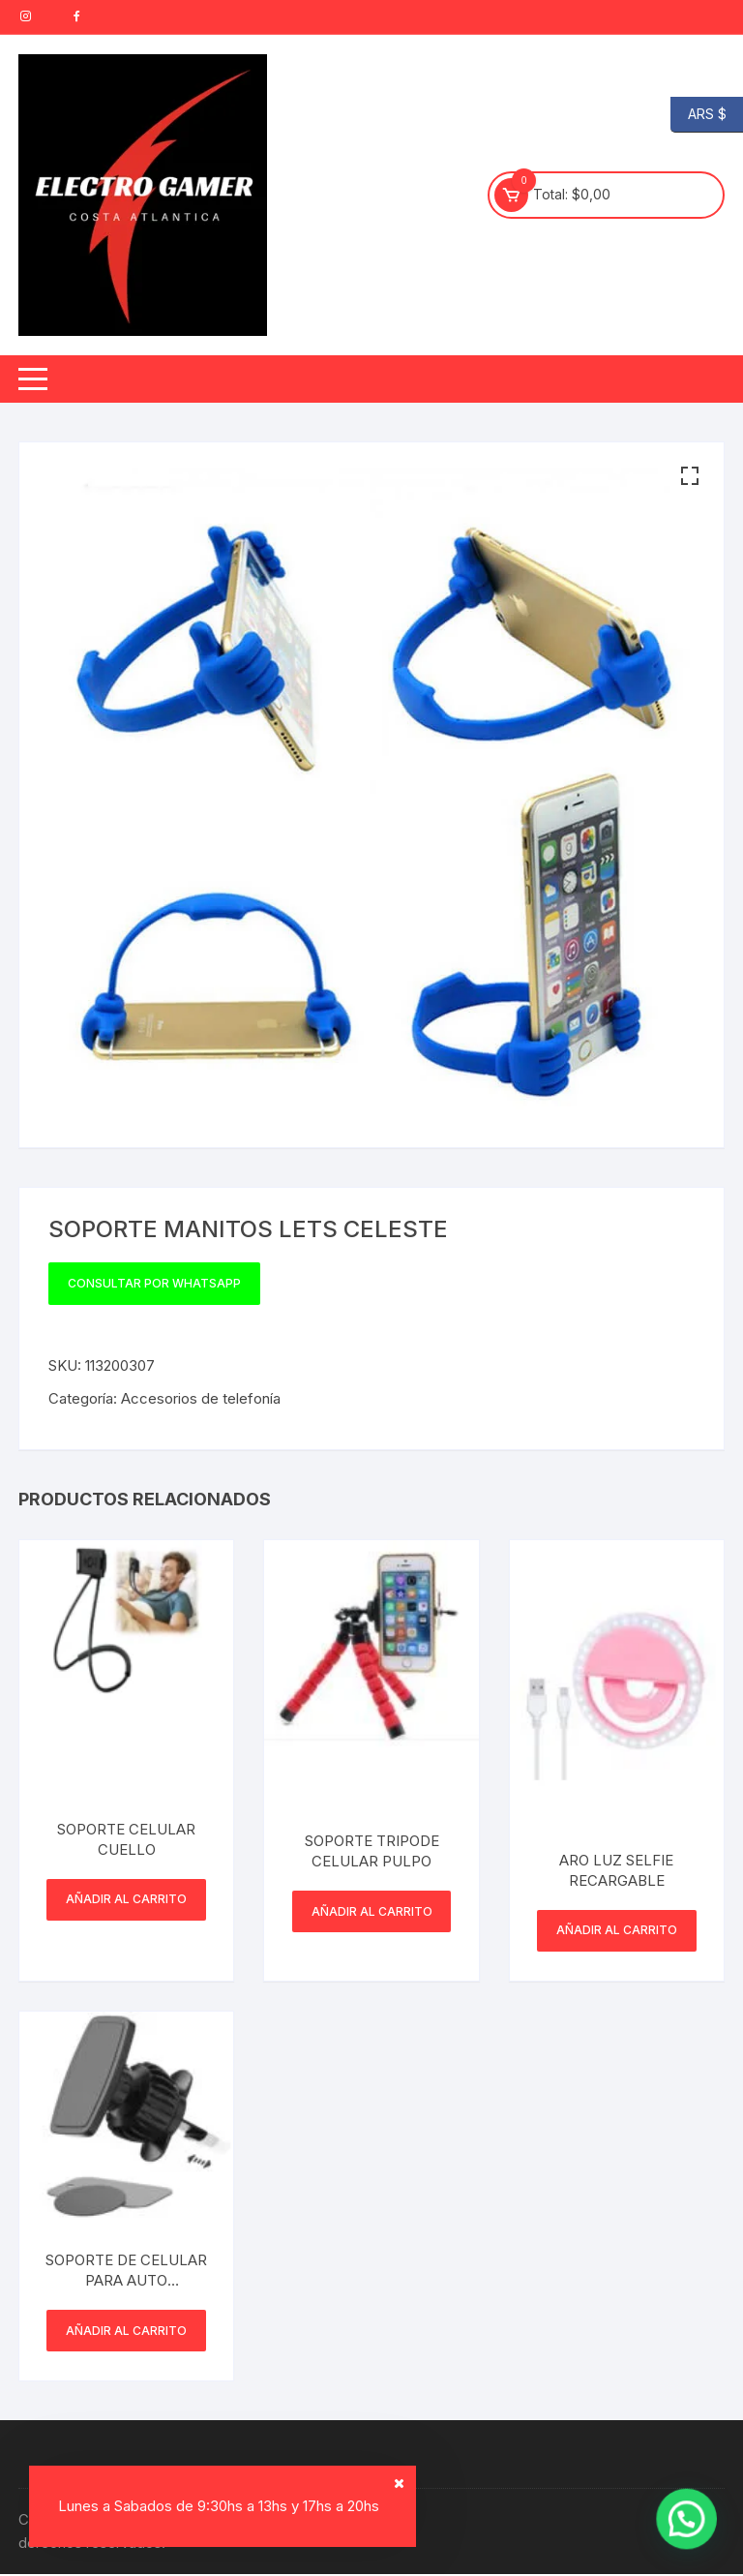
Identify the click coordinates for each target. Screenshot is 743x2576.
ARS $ (698, 115)
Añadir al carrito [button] (126, 1900)
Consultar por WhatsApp (154, 1283)
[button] (689, 476)
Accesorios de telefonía (201, 1398)
